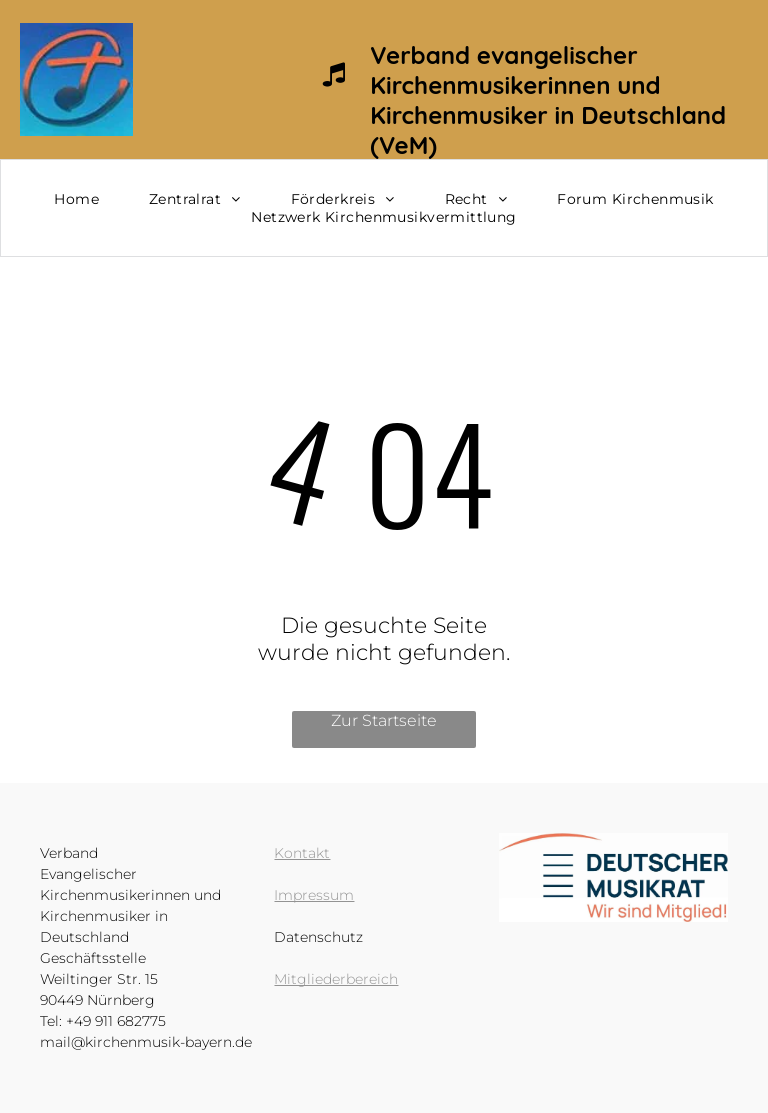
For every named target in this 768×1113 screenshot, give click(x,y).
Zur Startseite (384, 720)
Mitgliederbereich (336, 979)
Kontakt (302, 853)
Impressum (314, 895)
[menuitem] (76, 199)
